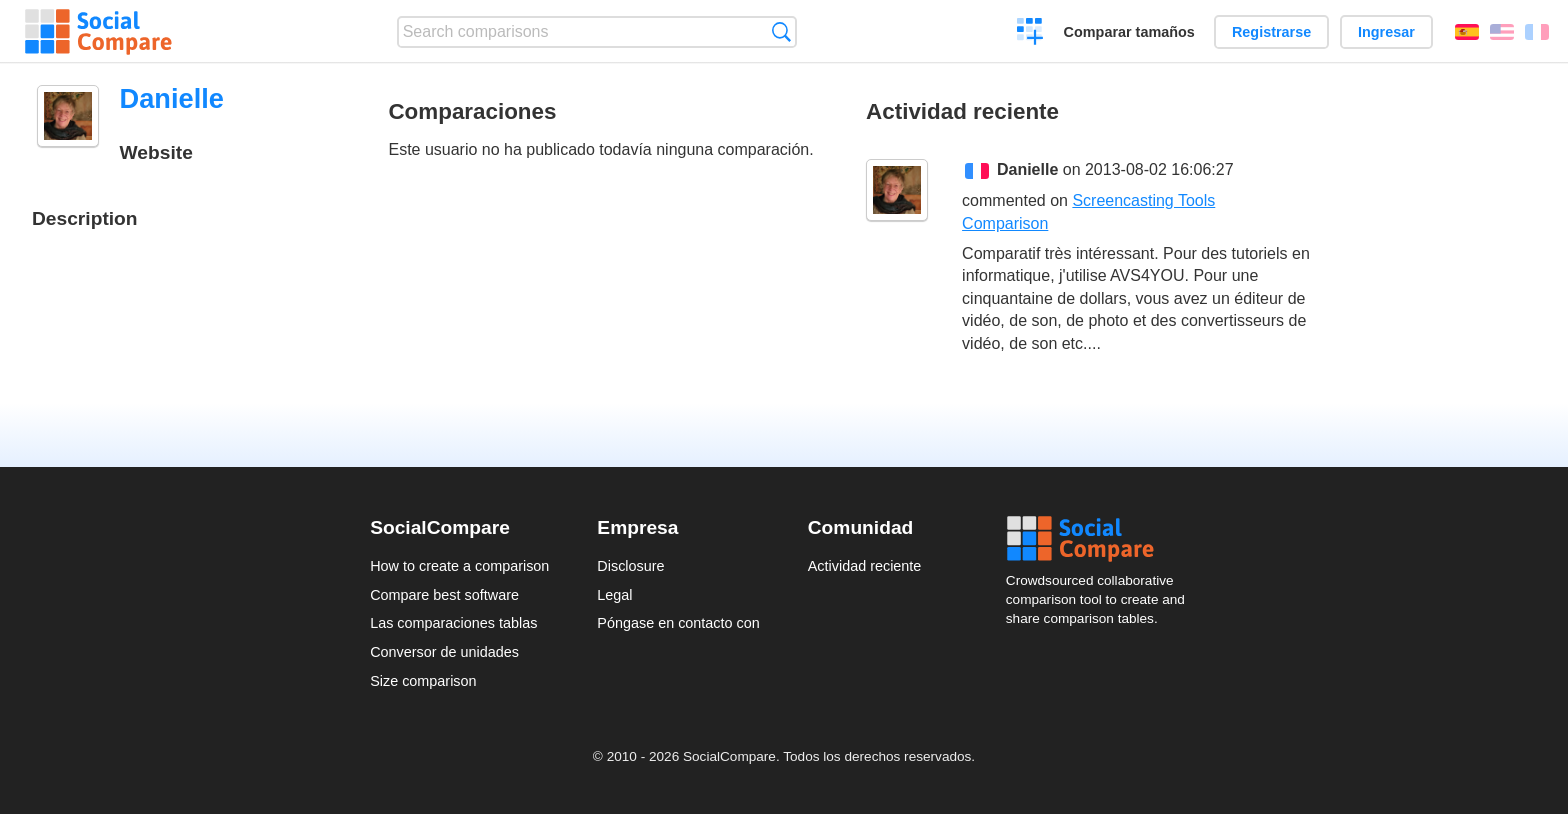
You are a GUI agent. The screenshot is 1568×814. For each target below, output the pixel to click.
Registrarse (1271, 32)
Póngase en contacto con (678, 623)
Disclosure (630, 566)
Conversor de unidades (444, 652)
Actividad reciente (865, 566)
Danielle (1027, 169)
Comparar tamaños (1129, 32)
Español (1467, 32)
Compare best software (444, 595)
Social (1102, 539)
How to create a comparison (459, 566)
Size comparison (423, 681)
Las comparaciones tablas (453, 623)
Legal (614, 595)
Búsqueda (781, 31)
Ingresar (1386, 32)
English (1502, 32)
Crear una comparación (1030, 34)
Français (1537, 32)
